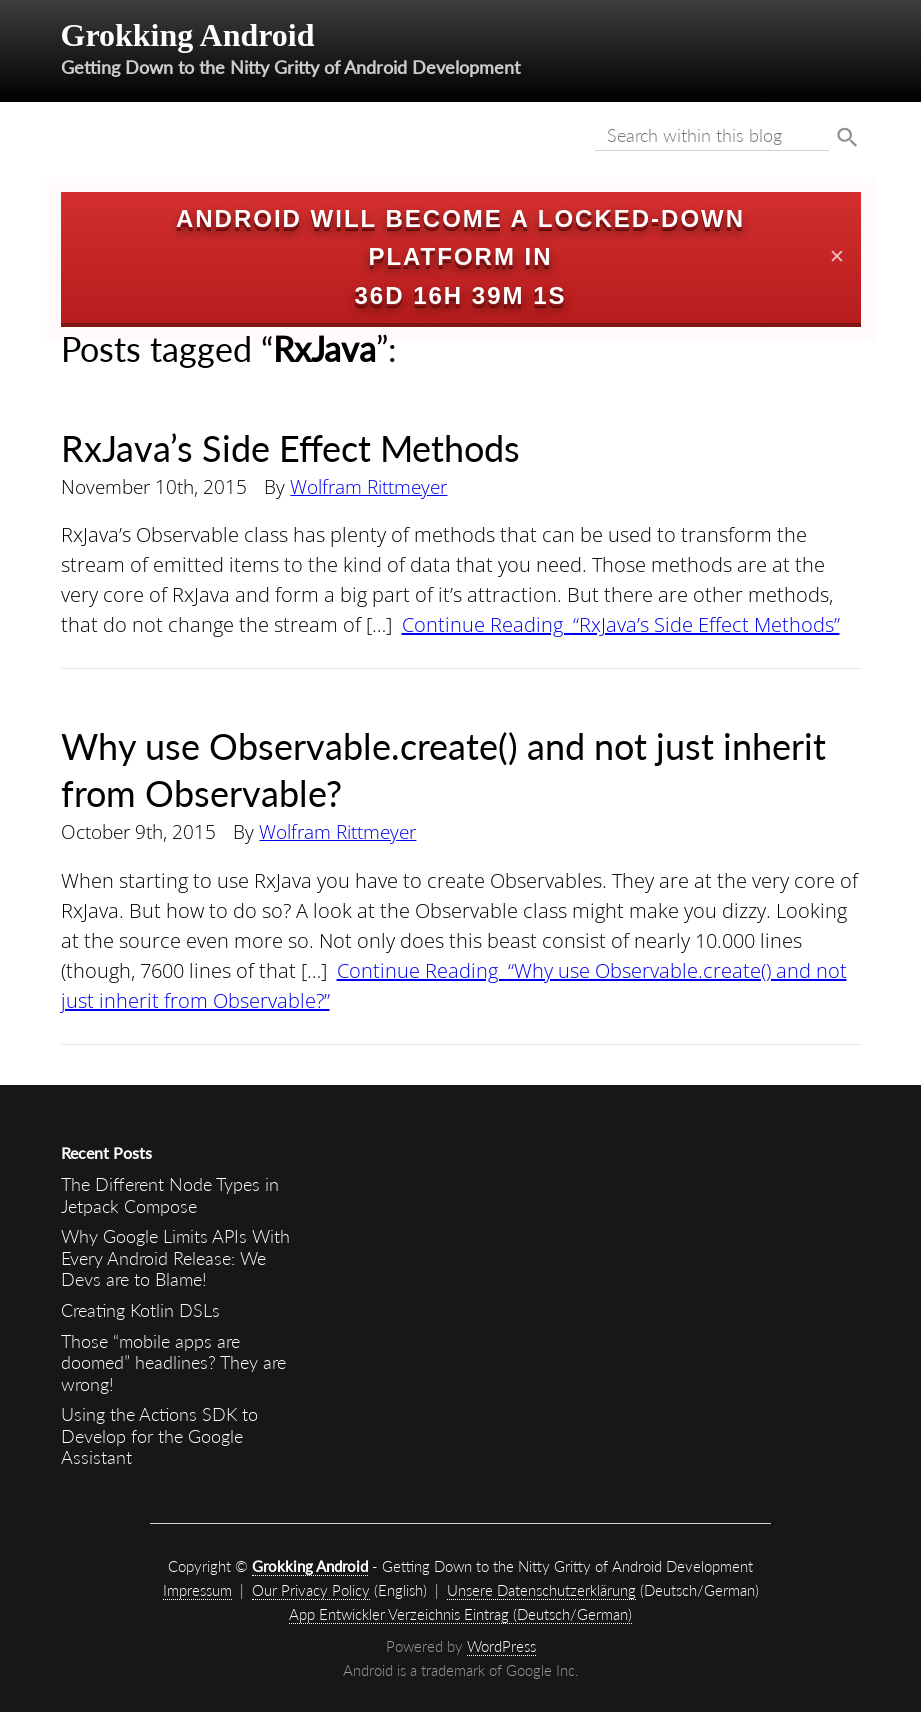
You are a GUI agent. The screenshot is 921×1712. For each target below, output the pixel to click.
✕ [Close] (837, 257)
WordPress (501, 1646)
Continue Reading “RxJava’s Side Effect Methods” (621, 624)
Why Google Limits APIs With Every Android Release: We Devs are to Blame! (175, 1257)
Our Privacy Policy (311, 1590)
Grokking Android (188, 35)
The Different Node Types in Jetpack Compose (170, 1195)
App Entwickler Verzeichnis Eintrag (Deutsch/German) (460, 1614)
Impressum (197, 1590)
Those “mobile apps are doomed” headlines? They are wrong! (173, 1362)
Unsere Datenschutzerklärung (541, 1590)
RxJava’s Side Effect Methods (290, 448)
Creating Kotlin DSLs (140, 1310)
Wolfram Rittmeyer (368, 486)
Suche (847, 138)
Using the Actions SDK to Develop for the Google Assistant (159, 1435)
